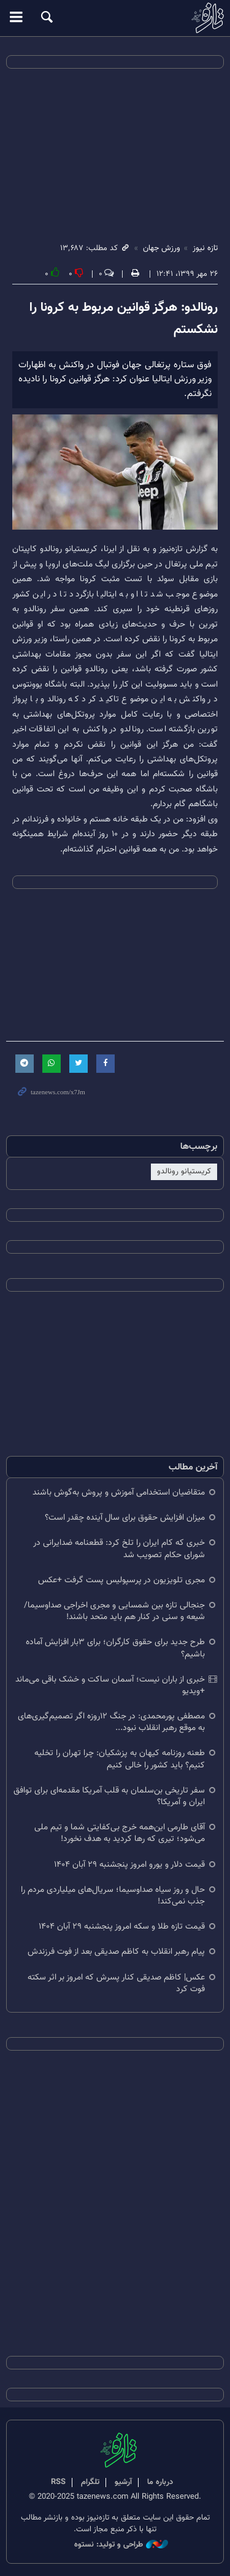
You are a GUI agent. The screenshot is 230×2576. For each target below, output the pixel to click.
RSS (58, 2482)
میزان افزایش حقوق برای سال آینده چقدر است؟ (125, 1518)
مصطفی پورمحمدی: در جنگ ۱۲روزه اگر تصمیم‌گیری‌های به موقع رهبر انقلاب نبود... (111, 1722)
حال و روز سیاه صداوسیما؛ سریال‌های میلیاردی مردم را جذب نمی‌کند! (113, 1895)
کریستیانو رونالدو (184, 1171)
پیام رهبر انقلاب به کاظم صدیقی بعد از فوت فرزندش (116, 1952)
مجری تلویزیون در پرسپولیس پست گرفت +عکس (121, 1580)
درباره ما (160, 2482)
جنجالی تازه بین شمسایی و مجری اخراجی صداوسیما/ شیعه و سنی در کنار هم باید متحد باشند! (114, 1611)
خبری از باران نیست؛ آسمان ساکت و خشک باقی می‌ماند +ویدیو (110, 1685)
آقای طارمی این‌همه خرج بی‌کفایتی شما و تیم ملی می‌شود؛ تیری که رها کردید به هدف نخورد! (119, 1833)
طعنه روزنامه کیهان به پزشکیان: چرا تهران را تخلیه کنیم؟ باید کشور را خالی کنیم (119, 1759)
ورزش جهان (161, 248)
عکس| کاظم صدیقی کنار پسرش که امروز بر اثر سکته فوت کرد (116, 1983)
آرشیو (123, 2482)
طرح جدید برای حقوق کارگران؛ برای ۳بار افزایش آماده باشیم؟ (115, 1648)
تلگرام (90, 2482)
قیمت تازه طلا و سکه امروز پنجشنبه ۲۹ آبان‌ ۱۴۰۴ (122, 1926)
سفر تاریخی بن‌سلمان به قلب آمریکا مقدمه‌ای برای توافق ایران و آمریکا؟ (109, 1796)
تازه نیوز (115, 17)
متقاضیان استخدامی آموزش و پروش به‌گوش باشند (119, 1492)
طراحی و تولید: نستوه (121, 2545)
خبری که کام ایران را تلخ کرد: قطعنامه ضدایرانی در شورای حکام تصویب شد (119, 1548)
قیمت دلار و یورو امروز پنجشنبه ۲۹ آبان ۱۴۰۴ (129, 1865)
